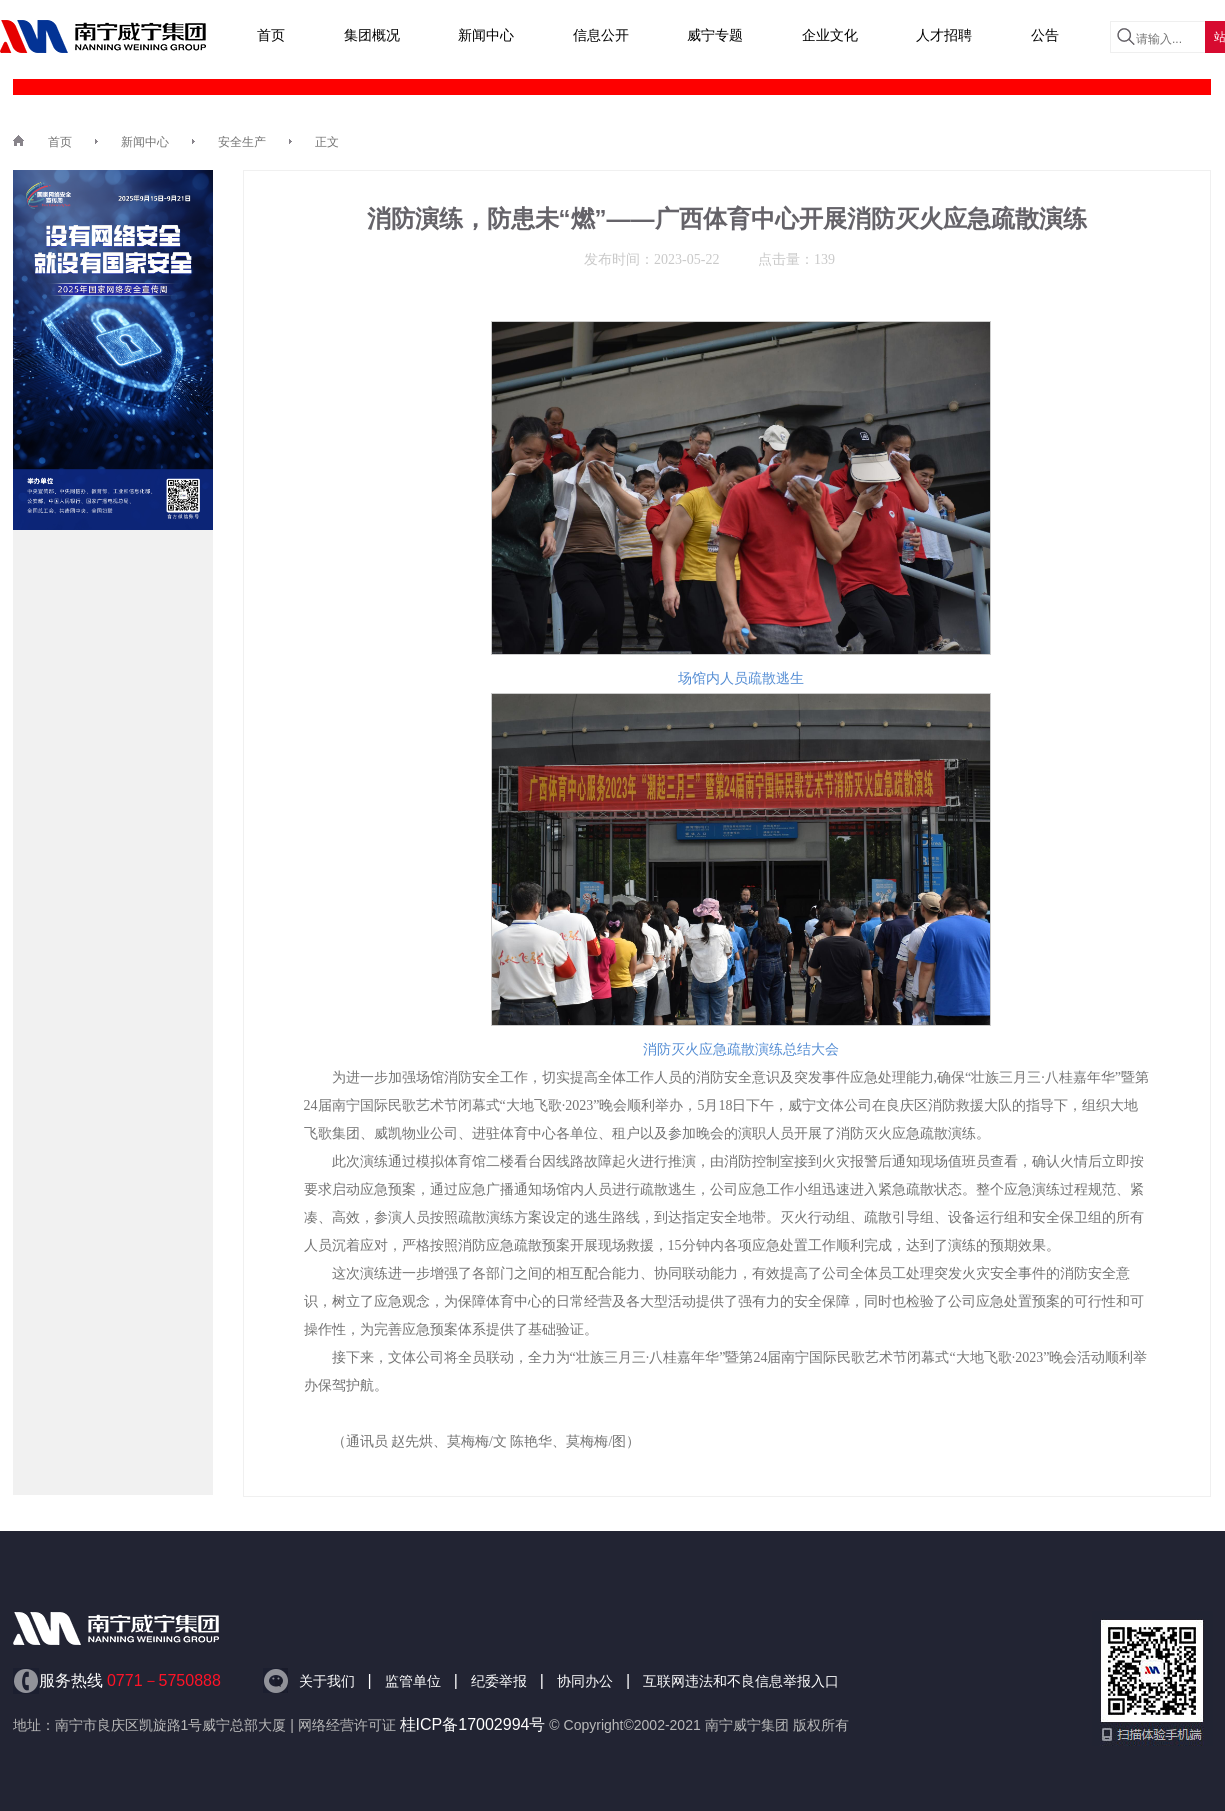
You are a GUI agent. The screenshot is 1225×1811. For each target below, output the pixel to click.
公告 (1045, 35)
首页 (271, 35)
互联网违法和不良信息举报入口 (741, 1681)
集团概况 (372, 35)
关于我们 (327, 1681)
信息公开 (601, 35)
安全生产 (242, 142)
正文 (327, 142)
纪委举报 (499, 1681)
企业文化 (830, 35)
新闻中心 (486, 35)
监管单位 (413, 1681)
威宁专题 (715, 35)
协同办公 (585, 1681)
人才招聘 (944, 35)
